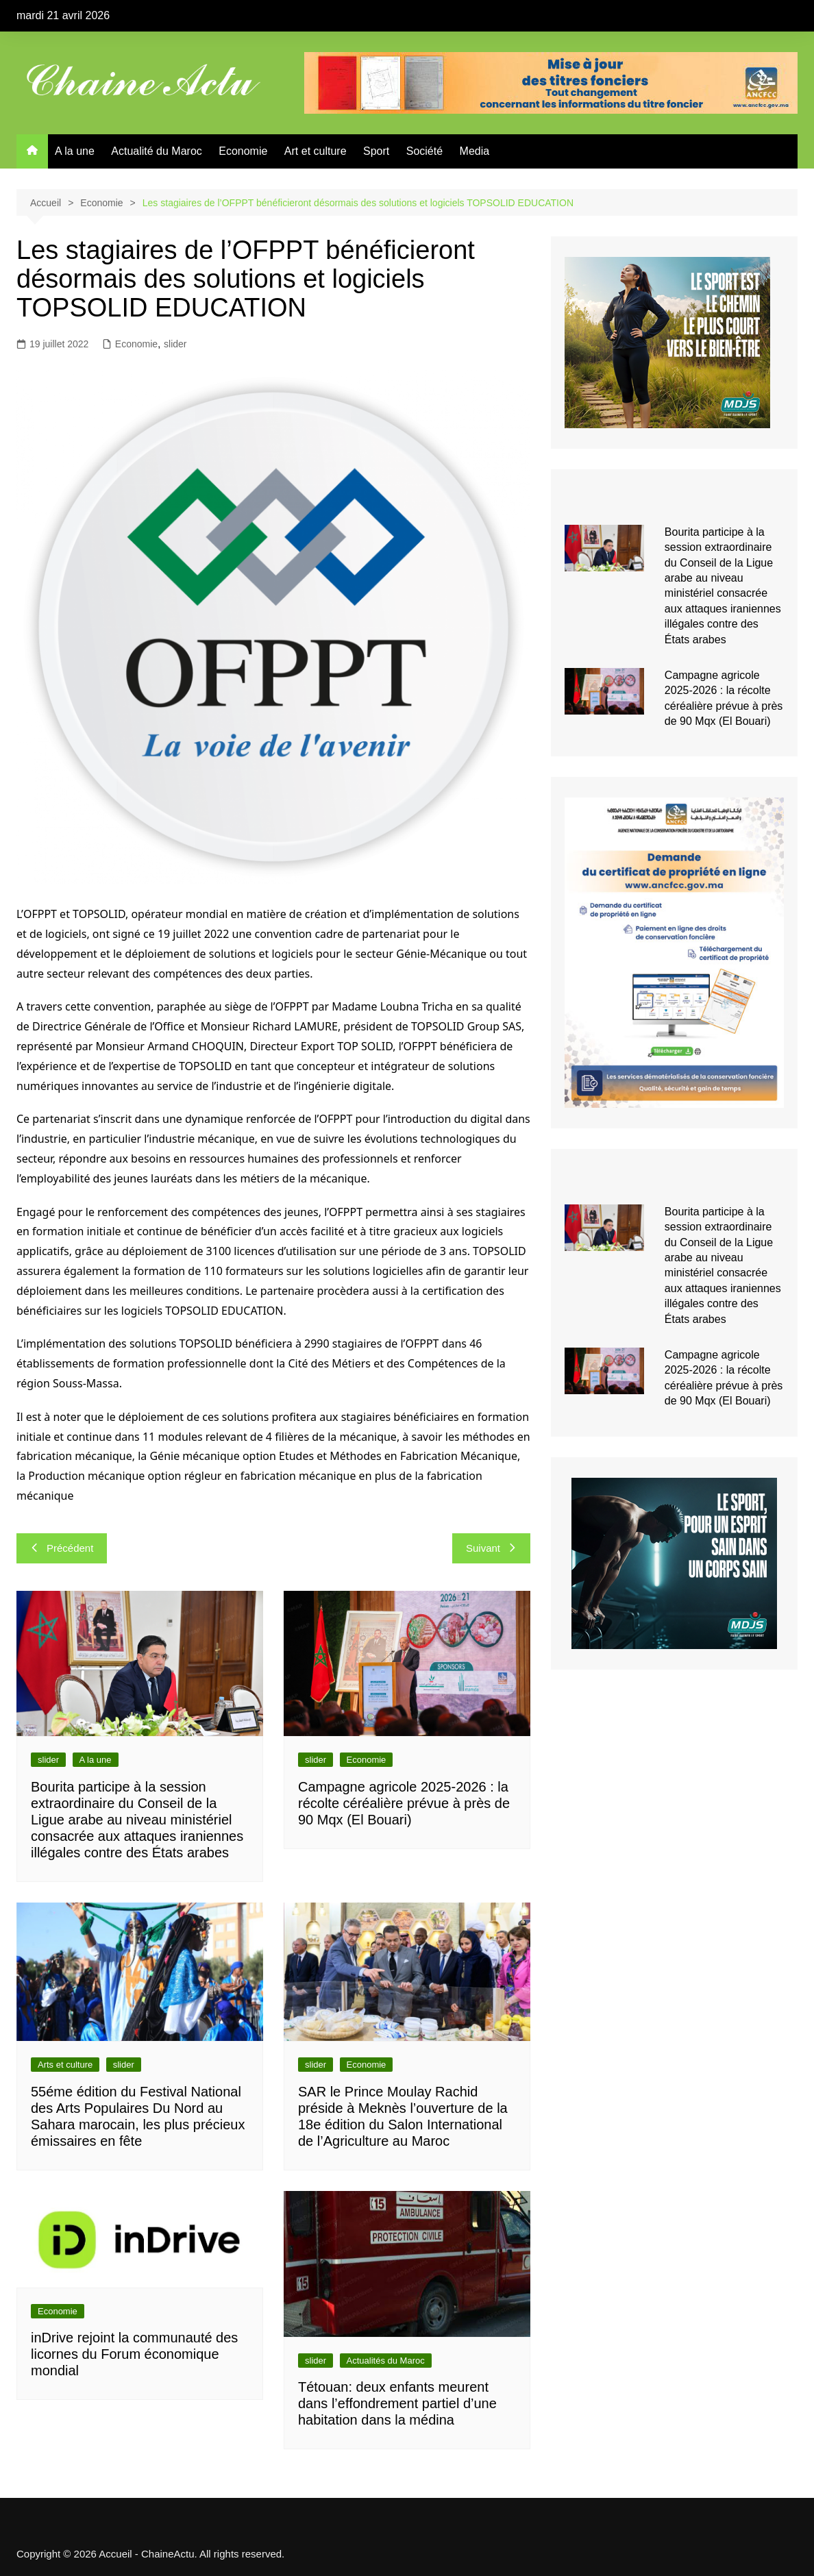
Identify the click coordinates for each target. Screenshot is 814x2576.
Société (424, 151)
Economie (243, 151)
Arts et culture (65, 2064)
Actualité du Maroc (156, 151)
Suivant (491, 1548)
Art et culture (315, 151)
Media (475, 151)
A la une (75, 151)
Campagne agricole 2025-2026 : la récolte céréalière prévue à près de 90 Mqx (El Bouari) (404, 1803)
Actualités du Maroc (386, 2360)
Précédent (61, 1548)
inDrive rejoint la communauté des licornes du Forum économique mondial (134, 2354)
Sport (376, 151)
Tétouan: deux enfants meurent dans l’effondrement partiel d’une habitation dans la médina (397, 2403)
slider (175, 343)
